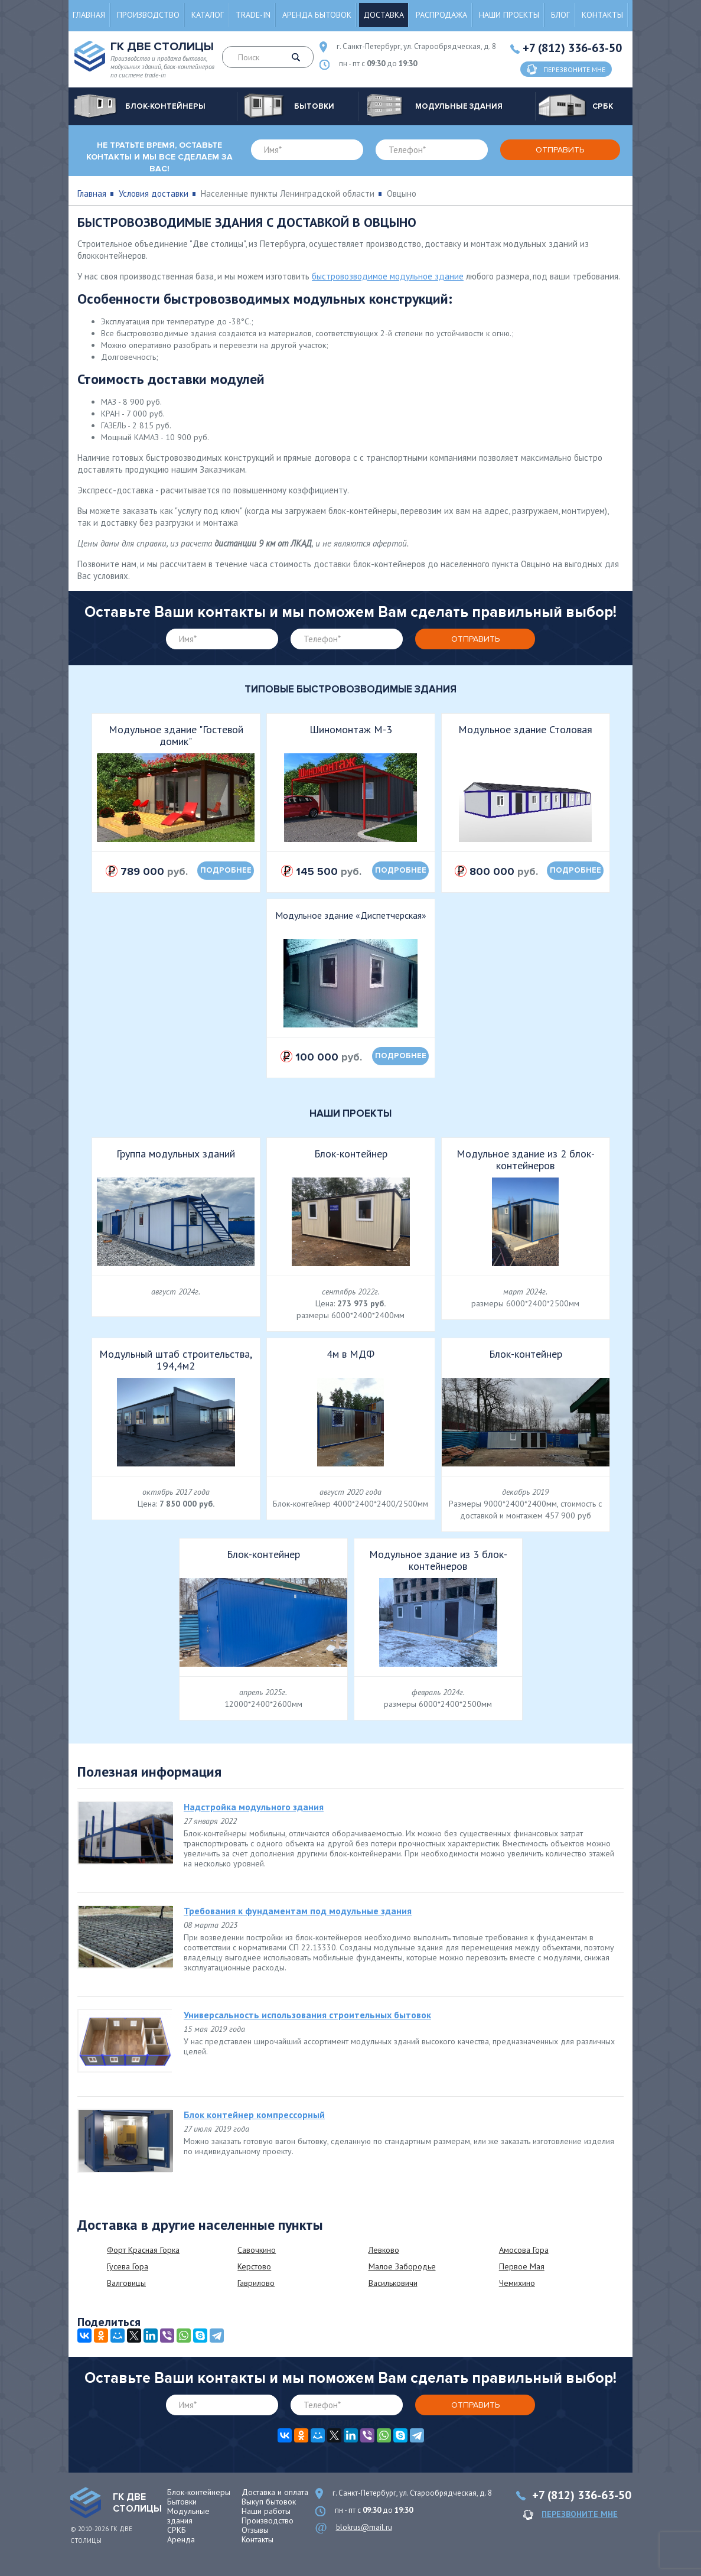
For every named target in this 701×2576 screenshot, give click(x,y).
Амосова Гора (524, 2250)
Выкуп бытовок (269, 2501)
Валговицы (126, 2283)
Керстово (254, 2266)
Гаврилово (256, 2283)
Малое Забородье (402, 2266)
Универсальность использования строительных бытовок (307, 2015)
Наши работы (266, 2511)
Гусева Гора (127, 2266)
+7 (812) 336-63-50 (572, 48)
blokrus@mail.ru (364, 2527)
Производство (148, 14)
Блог (560, 14)
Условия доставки (153, 193)
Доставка (383, 14)
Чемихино (517, 2283)
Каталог (207, 14)
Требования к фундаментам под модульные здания (298, 1911)
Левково (384, 2250)
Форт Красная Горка (143, 2250)
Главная (89, 14)
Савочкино (256, 2250)
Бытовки (182, 2501)
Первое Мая (522, 2266)
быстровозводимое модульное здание (388, 276)
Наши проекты (509, 14)
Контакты (602, 14)
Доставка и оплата (275, 2492)
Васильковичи (393, 2283)
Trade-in (253, 14)
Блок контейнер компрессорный (254, 2114)
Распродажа (441, 14)
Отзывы (255, 2530)
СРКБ (176, 2530)
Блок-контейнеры (198, 2492)
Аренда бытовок (316, 14)
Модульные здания (188, 2515)
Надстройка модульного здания (254, 1807)
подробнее (226, 870)
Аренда (181, 2539)
